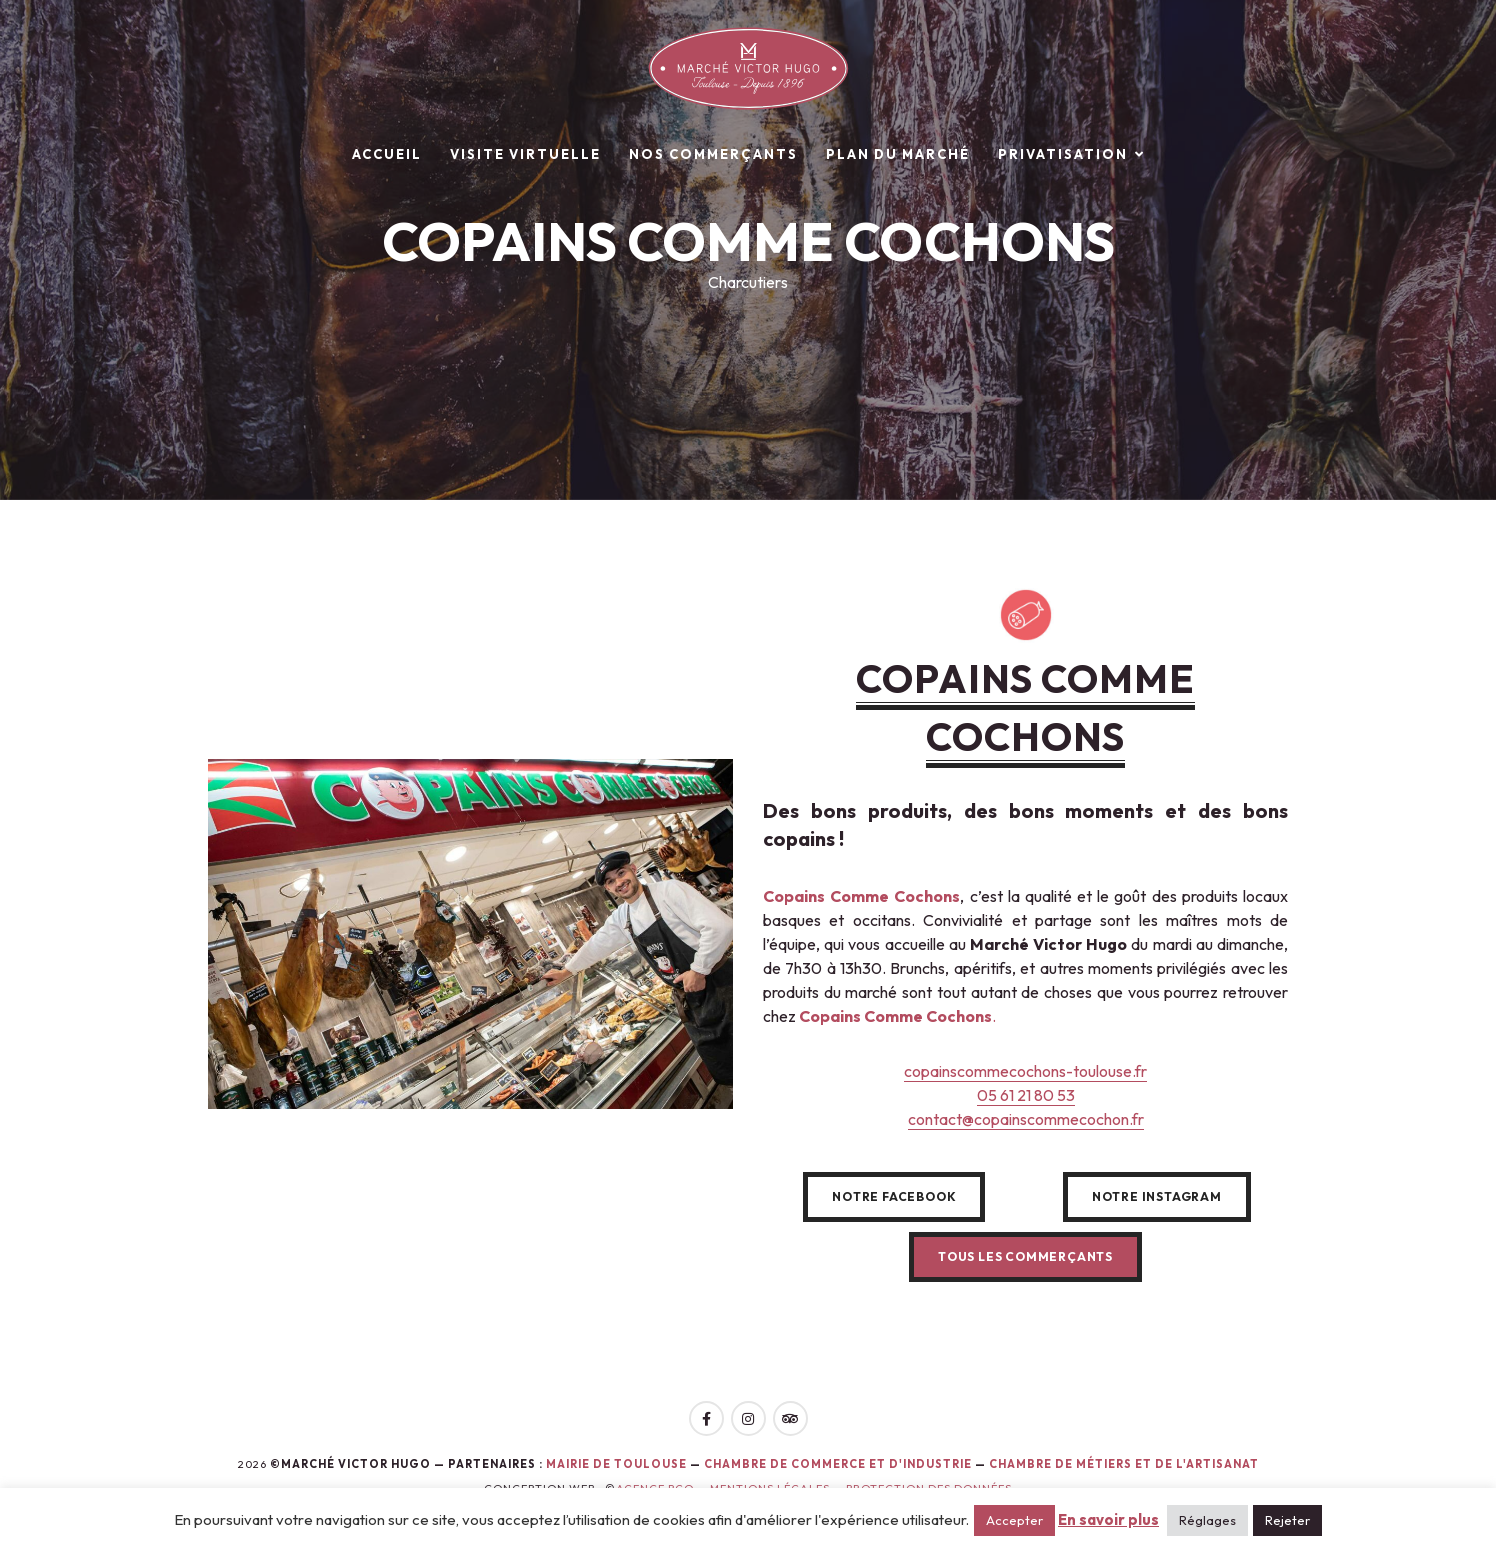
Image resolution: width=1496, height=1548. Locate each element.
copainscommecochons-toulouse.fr (1025, 1071)
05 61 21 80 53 (1026, 1095)
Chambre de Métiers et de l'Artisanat (1124, 1464)
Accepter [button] (1014, 1520)
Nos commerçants (713, 154)
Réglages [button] (1207, 1520)
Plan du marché (898, 154)
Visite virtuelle (525, 154)
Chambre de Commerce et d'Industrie (839, 1464)
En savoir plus (1108, 1519)
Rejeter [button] (1287, 1520)
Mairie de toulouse (616, 1464)
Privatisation (1063, 154)
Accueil (387, 154)
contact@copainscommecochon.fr (1026, 1119)
